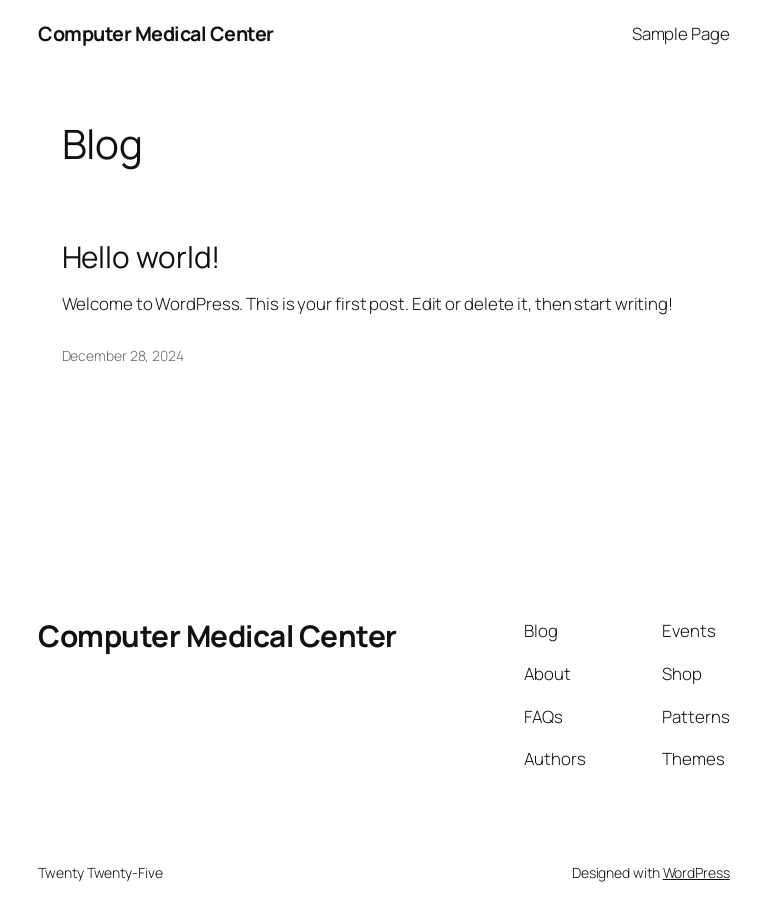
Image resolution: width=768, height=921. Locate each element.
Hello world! (141, 256)
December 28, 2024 (123, 355)
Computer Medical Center (156, 33)
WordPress (696, 872)
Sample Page (681, 33)
